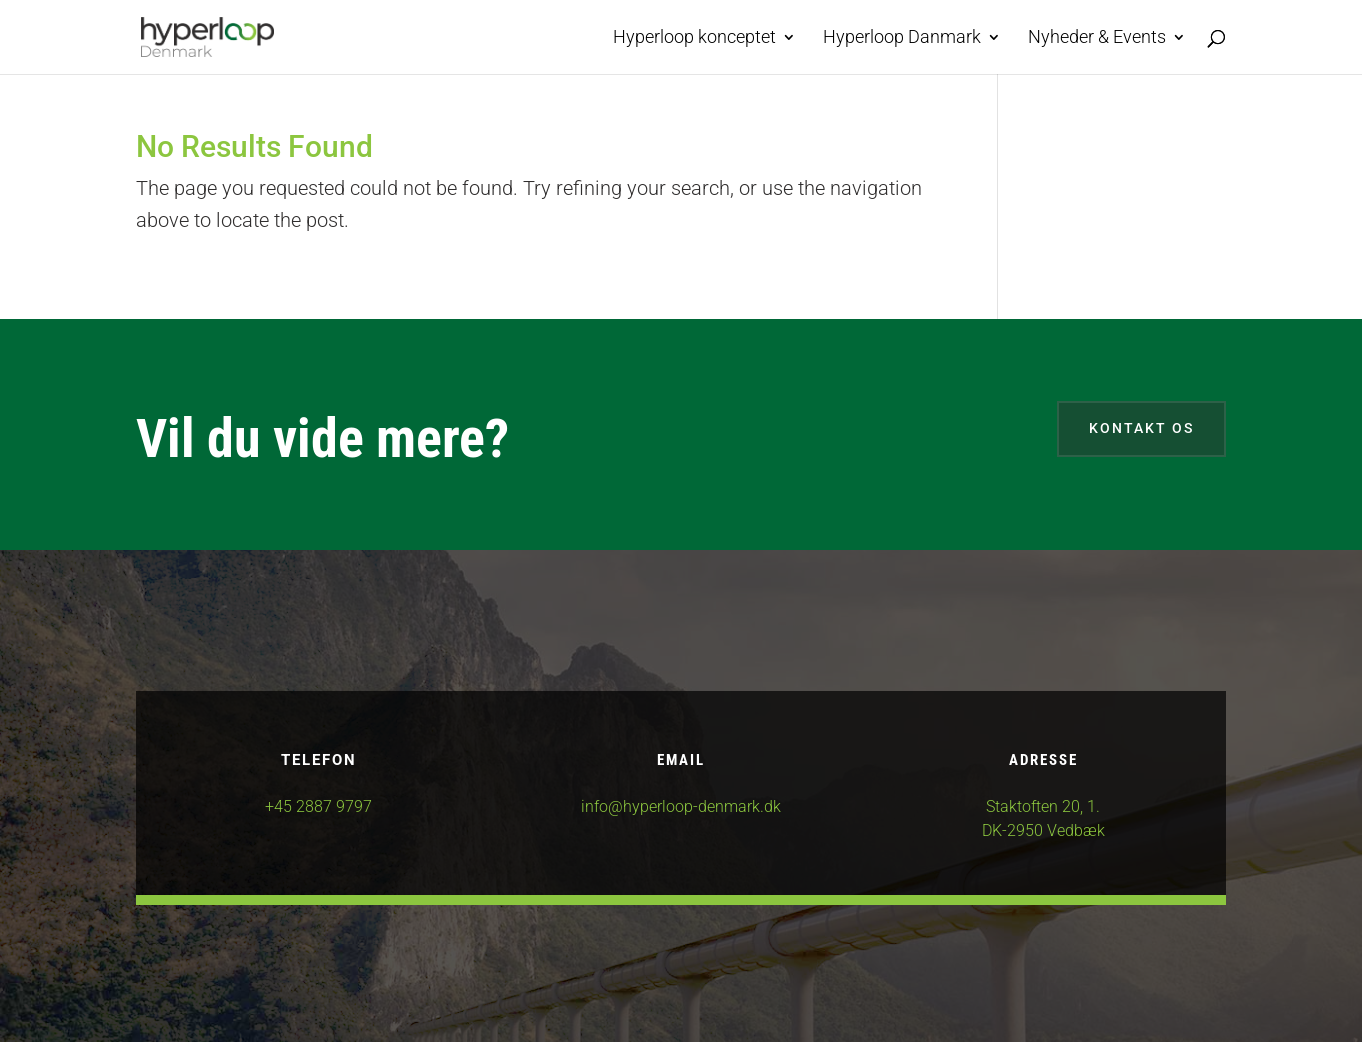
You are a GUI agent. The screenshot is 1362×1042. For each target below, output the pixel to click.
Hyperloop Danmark (902, 38)
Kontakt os (1141, 428)
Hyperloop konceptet (694, 38)
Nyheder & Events (1097, 38)
